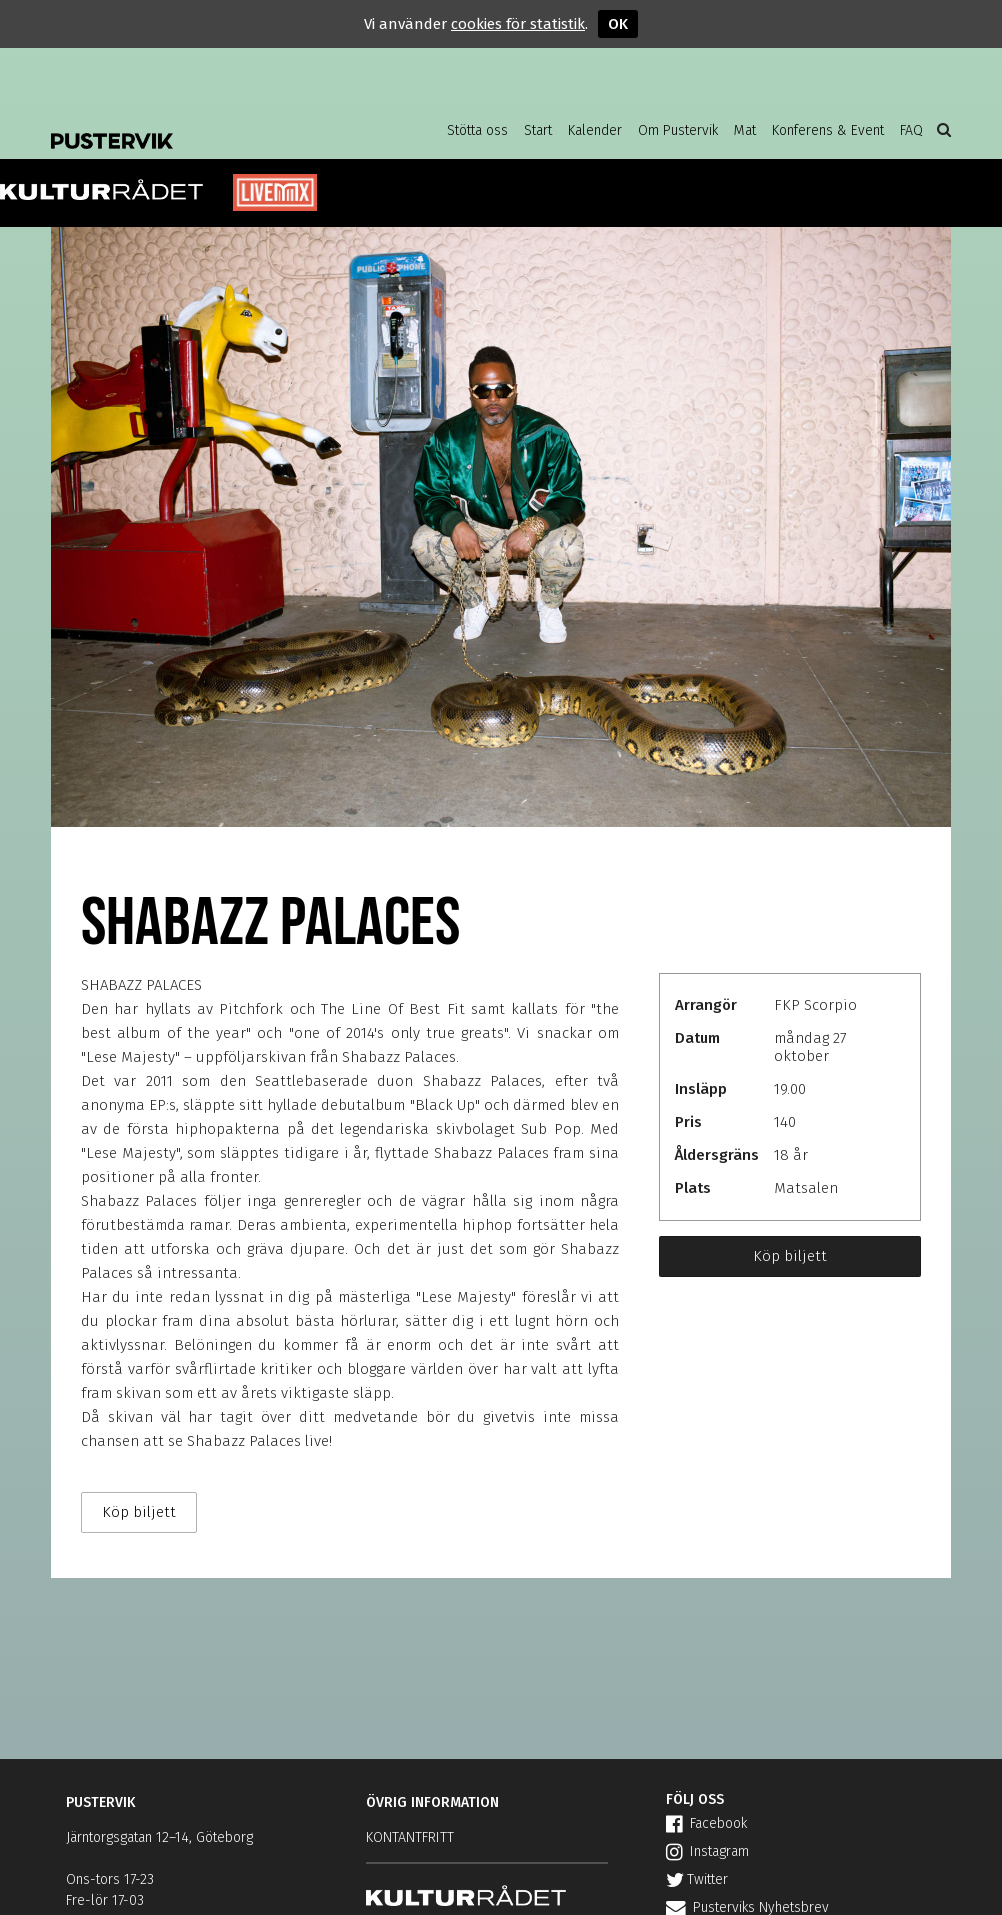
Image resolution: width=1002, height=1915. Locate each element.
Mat (745, 130)
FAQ (911, 130)
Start (538, 130)
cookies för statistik (518, 24)
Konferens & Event (828, 130)
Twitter (697, 1879)
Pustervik (211, 125)
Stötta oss (477, 130)
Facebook (706, 1823)
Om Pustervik (678, 130)
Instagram (707, 1851)
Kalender (595, 130)
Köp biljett (790, 1256)
